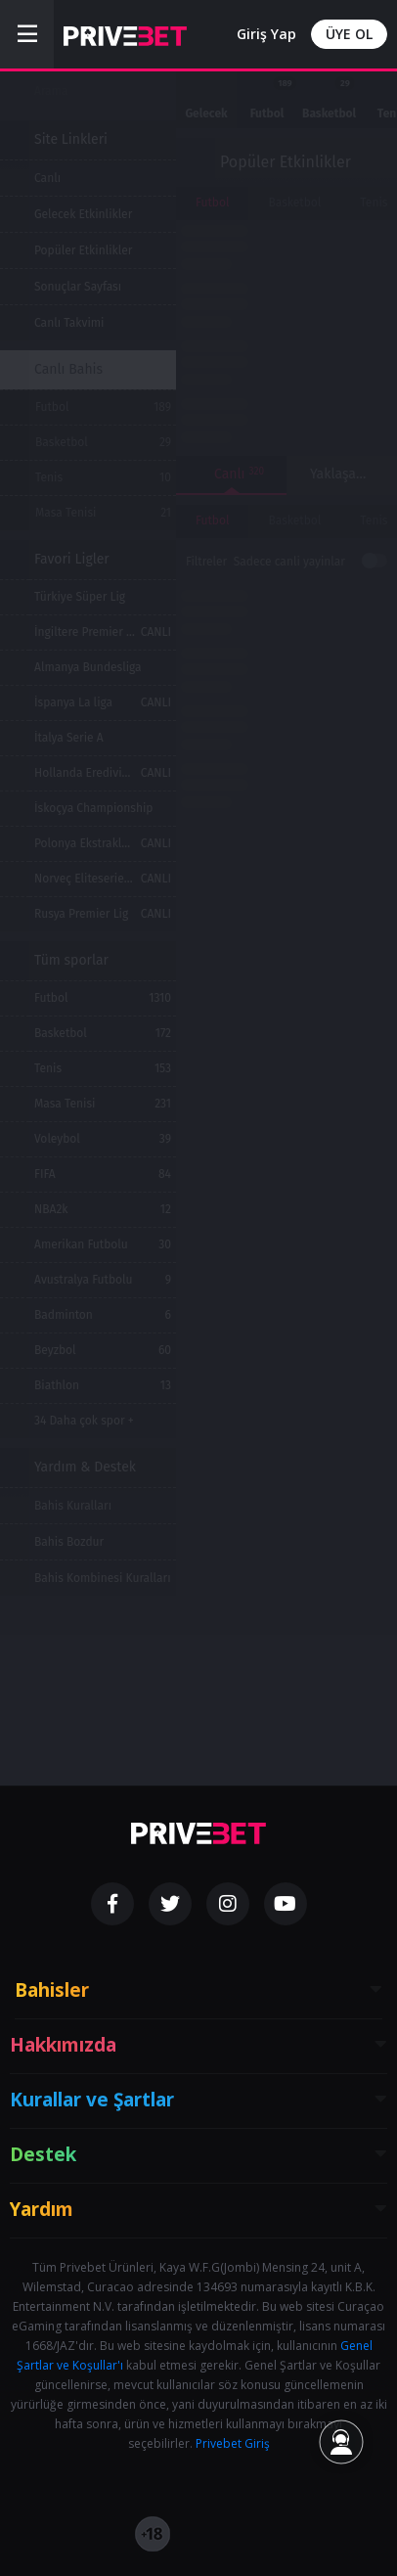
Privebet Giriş (233, 2443)
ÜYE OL (349, 33)
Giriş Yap (266, 33)
